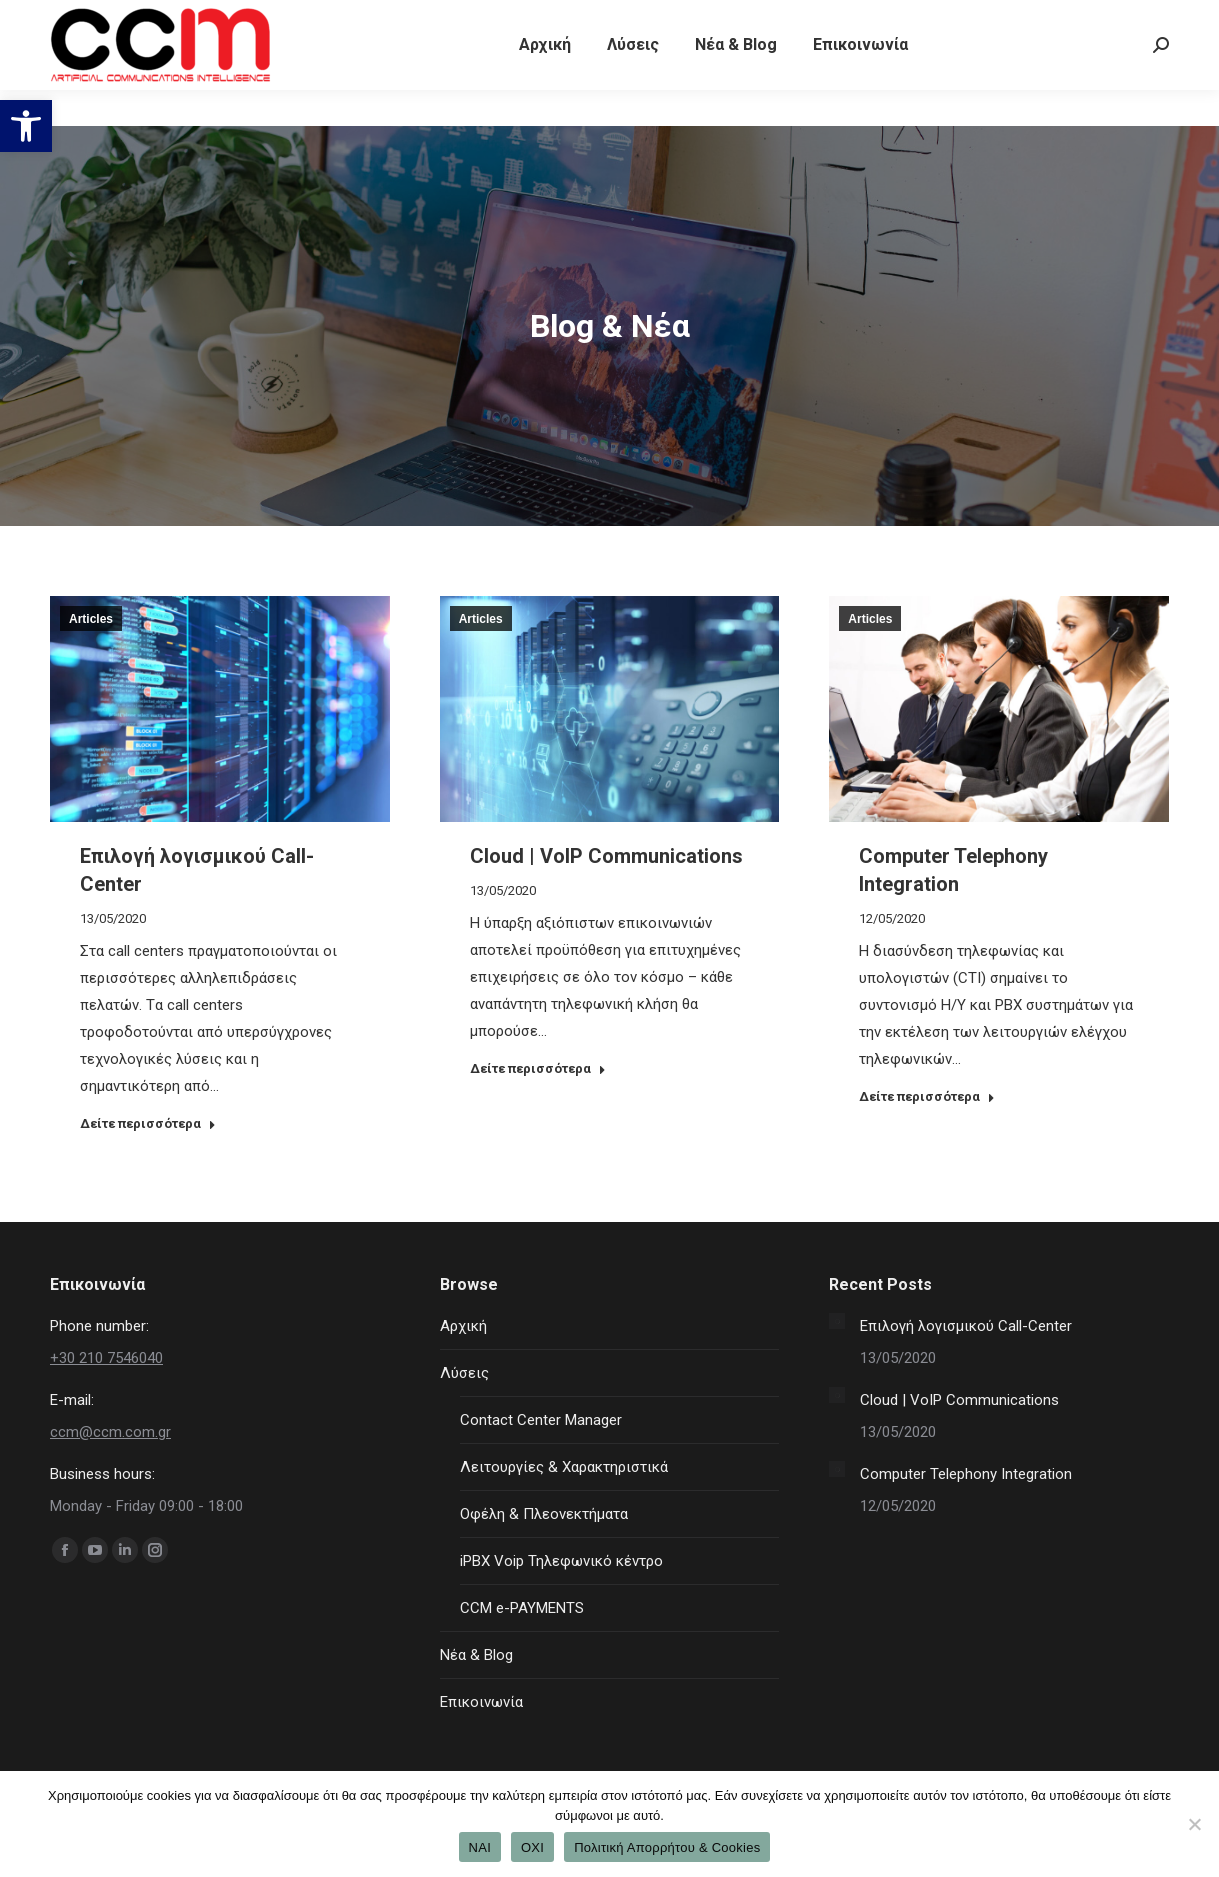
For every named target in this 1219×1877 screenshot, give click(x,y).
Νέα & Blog (476, 1655)
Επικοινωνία (481, 1702)
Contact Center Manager (541, 1420)
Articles (91, 619)
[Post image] (837, 1321)
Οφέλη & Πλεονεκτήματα (544, 1514)
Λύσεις (464, 1373)
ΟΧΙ (532, 1847)
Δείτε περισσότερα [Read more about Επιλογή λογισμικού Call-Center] (148, 1123)
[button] (26, 126)
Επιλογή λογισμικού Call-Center (966, 1326)
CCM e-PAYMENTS (522, 1608)
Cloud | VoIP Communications (606, 856)
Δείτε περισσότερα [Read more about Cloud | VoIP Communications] (538, 1068)
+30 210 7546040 (111, 18)
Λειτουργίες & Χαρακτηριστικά (564, 1467)
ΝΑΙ (480, 1847)
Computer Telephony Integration (966, 1474)
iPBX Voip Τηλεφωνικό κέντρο (561, 1561)
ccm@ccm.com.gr (110, 1432)
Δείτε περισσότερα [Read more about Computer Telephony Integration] (927, 1096)
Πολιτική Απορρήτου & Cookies (667, 1847)
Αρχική (463, 1326)
